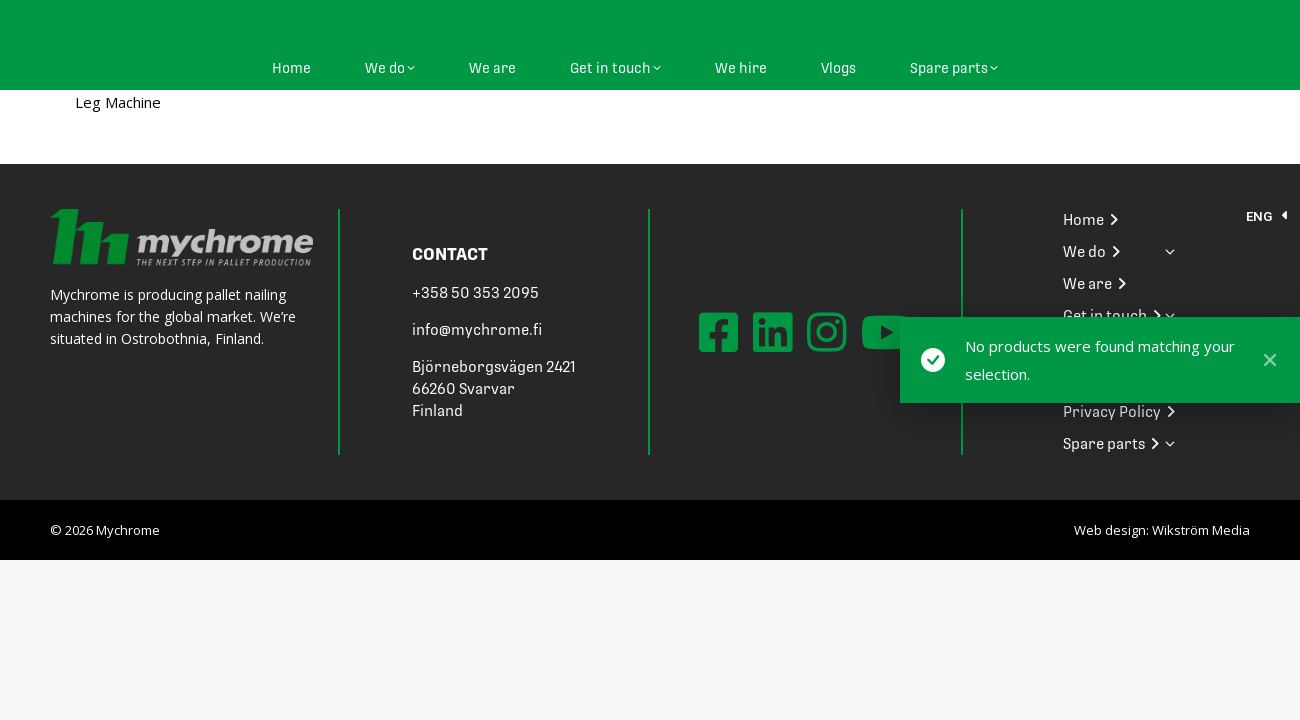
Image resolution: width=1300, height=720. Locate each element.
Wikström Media (1201, 530)
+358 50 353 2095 (475, 293)
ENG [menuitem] (1259, 216)
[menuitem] (1267, 216)
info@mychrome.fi (477, 330)
